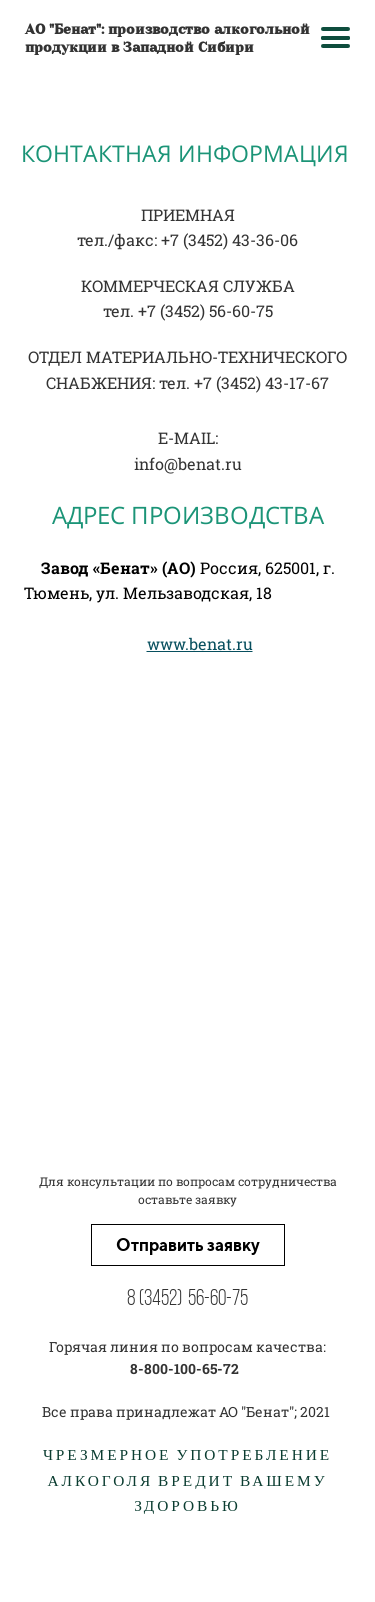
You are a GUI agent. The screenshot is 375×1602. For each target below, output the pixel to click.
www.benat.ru (200, 643)
